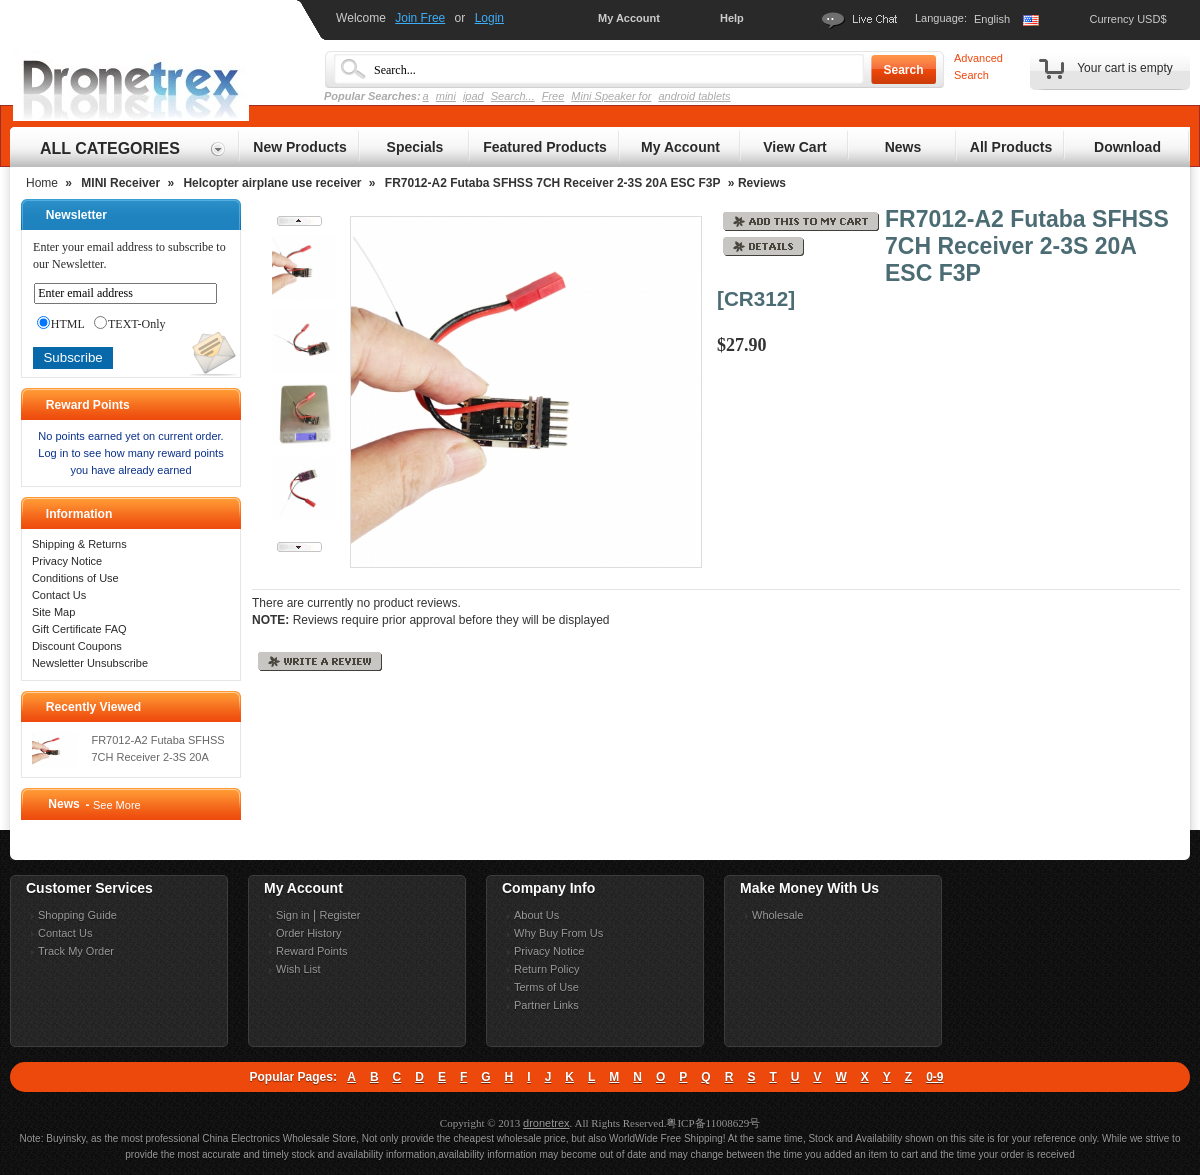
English (992, 19)
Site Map (53, 612)
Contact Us (59, 595)
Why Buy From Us (558, 933)
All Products (1011, 147)
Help (732, 18)
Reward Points (312, 951)
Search (903, 70)
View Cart (795, 147)
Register (339, 915)
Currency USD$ (1127, 19)
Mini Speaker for (611, 96)
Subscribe (72, 357)
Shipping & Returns (79, 544)
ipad (473, 96)
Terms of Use (546, 987)
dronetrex (546, 1123)
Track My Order (76, 951)
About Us (536, 915)
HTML (61, 324)
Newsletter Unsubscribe (90, 663)
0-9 (934, 1077)
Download (1127, 147)
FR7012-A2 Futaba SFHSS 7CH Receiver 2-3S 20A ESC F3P (553, 183)
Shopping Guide (77, 915)
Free (553, 96)
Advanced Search (978, 66)
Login (489, 18)
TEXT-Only (130, 324)
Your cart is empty (1125, 68)
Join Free (420, 18)
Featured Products (545, 147)
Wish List (298, 969)
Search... (513, 96)
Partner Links (546, 1005)
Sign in (293, 915)
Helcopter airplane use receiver (272, 183)
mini (446, 96)
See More (117, 805)
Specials (415, 147)
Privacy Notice (67, 561)
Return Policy (546, 969)
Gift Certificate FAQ (79, 629)
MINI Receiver (120, 183)
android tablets (694, 96)
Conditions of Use (75, 578)
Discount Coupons (77, 646)
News (903, 147)
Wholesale (777, 915)
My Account (629, 18)
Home (42, 183)
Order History (308, 933)
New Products (299, 147)
